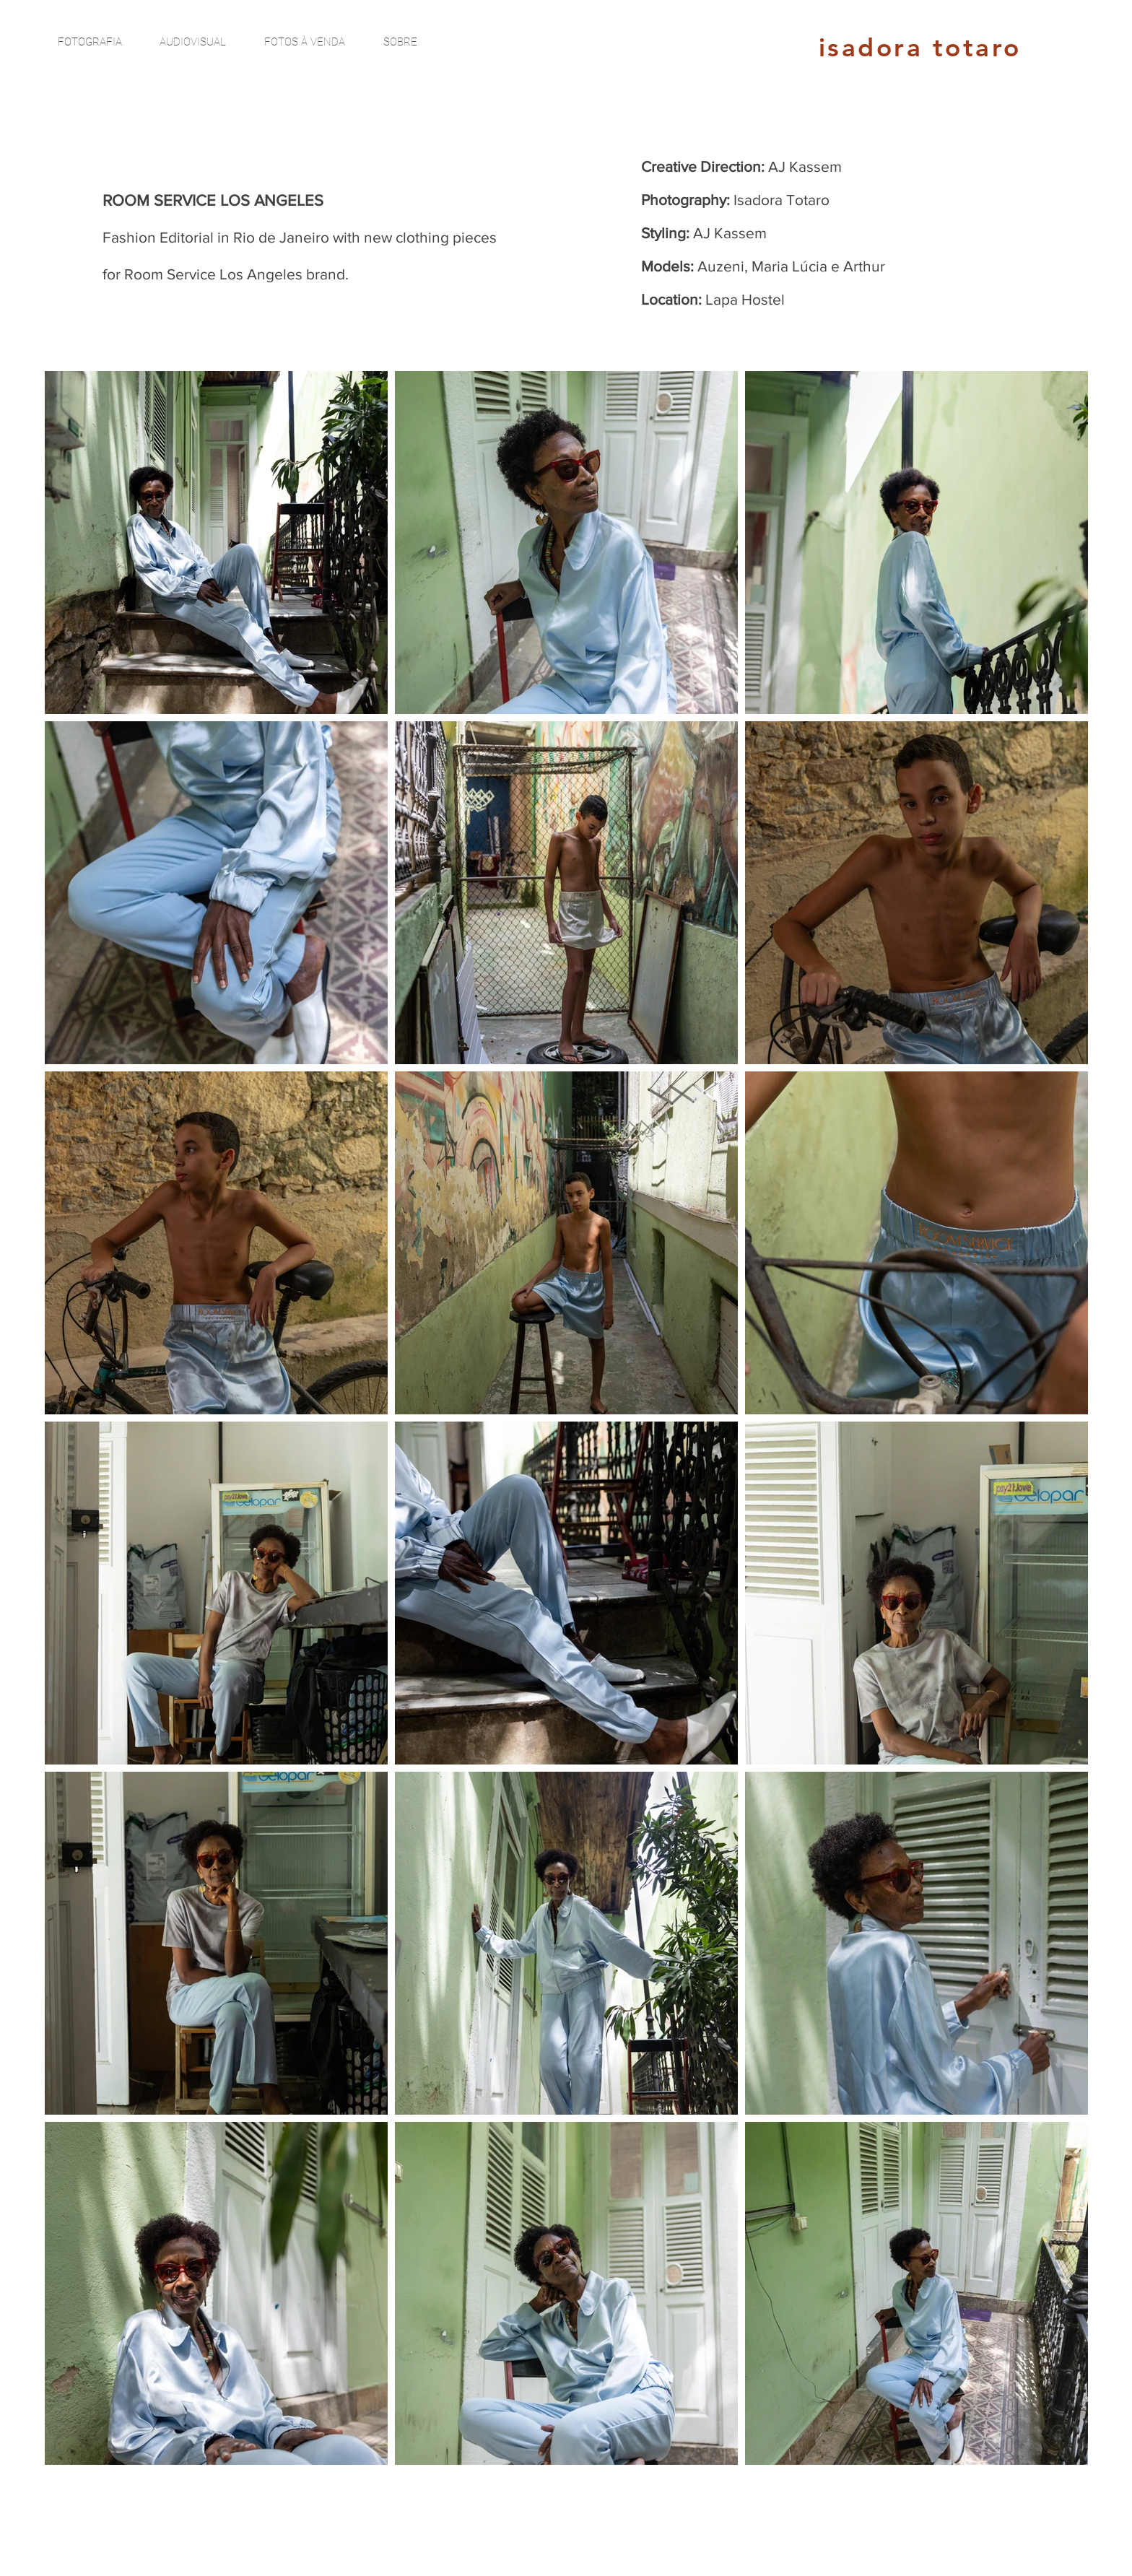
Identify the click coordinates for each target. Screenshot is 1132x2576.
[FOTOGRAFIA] (89, 41)
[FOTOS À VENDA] (304, 41)
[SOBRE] (400, 41)
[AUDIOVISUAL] (192, 41)
